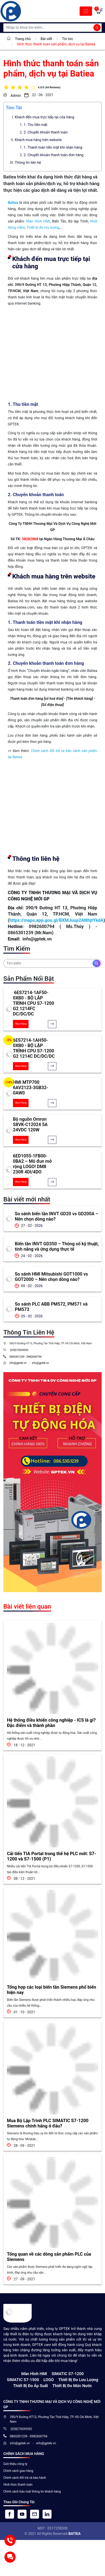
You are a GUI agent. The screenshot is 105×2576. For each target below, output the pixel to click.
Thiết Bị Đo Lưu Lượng (78, 2379)
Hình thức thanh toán (18, 2484)
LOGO (48, 2379)
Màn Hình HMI (38, 221)
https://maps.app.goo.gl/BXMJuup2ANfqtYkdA (56, 920)
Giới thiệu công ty (15, 2464)
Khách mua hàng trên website (39, 140)
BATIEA (74, 2534)
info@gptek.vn (18, 1363)
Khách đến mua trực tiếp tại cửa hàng (44, 117)
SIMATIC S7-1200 (67, 2373)
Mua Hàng (20, 1023)
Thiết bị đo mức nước (72, 2385)
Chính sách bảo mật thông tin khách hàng (32, 2491)
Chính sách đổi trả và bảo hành (24, 2477)
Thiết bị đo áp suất (30, 2385)
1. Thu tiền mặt (35, 125)
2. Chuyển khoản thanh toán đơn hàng (53, 155)
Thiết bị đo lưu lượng (43, 227)
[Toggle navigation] (86, 11)
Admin (15, 95)
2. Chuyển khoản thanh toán (46, 132)
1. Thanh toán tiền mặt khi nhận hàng (53, 147)
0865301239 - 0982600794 (25, 1356)
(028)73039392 (18, 1350)
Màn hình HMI (34, 2373)
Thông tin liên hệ (28, 162)
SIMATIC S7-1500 (23, 2379)
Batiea (13, 202)
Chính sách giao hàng (18, 2471)
